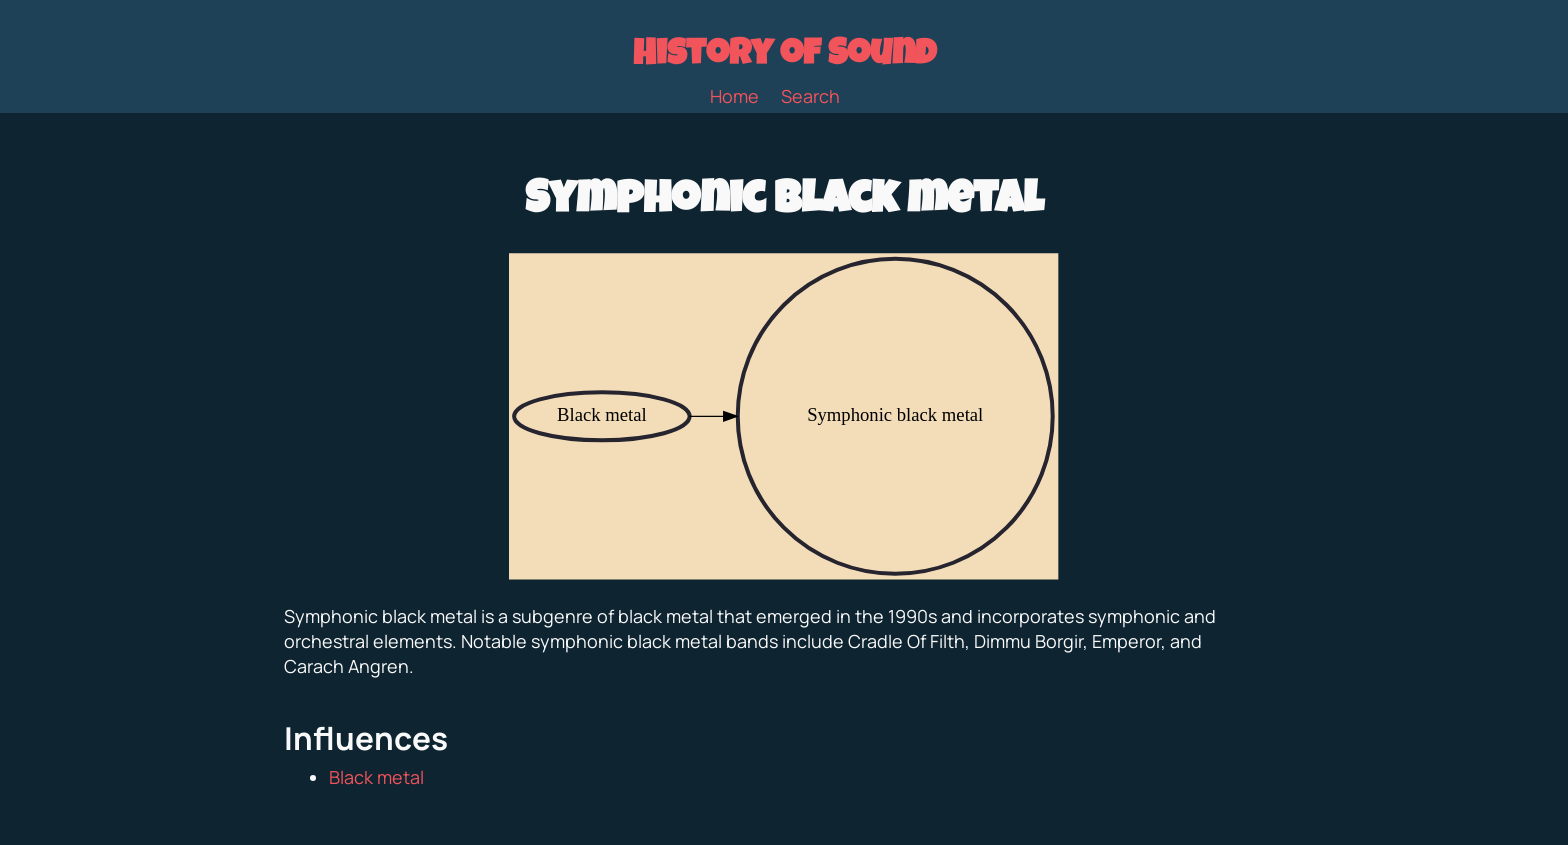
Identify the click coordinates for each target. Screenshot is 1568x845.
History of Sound (784, 57)
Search (810, 96)
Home (734, 96)
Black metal (376, 777)
